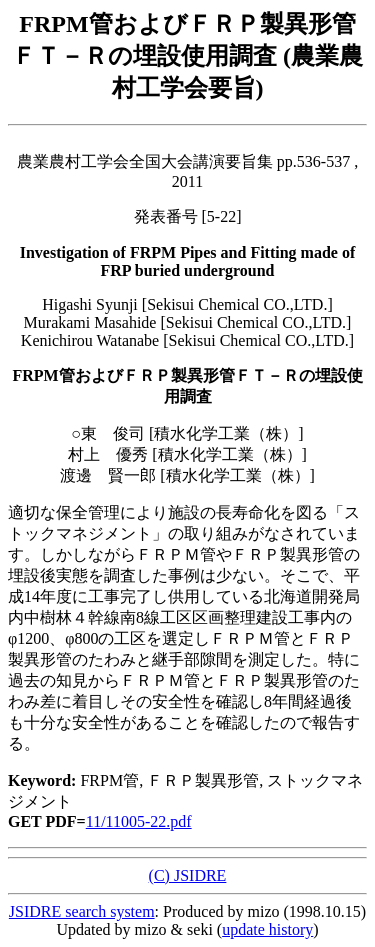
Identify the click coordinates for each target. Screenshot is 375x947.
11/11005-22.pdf (139, 821)
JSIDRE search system (82, 911)
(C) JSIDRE (188, 875)
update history (267, 929)
